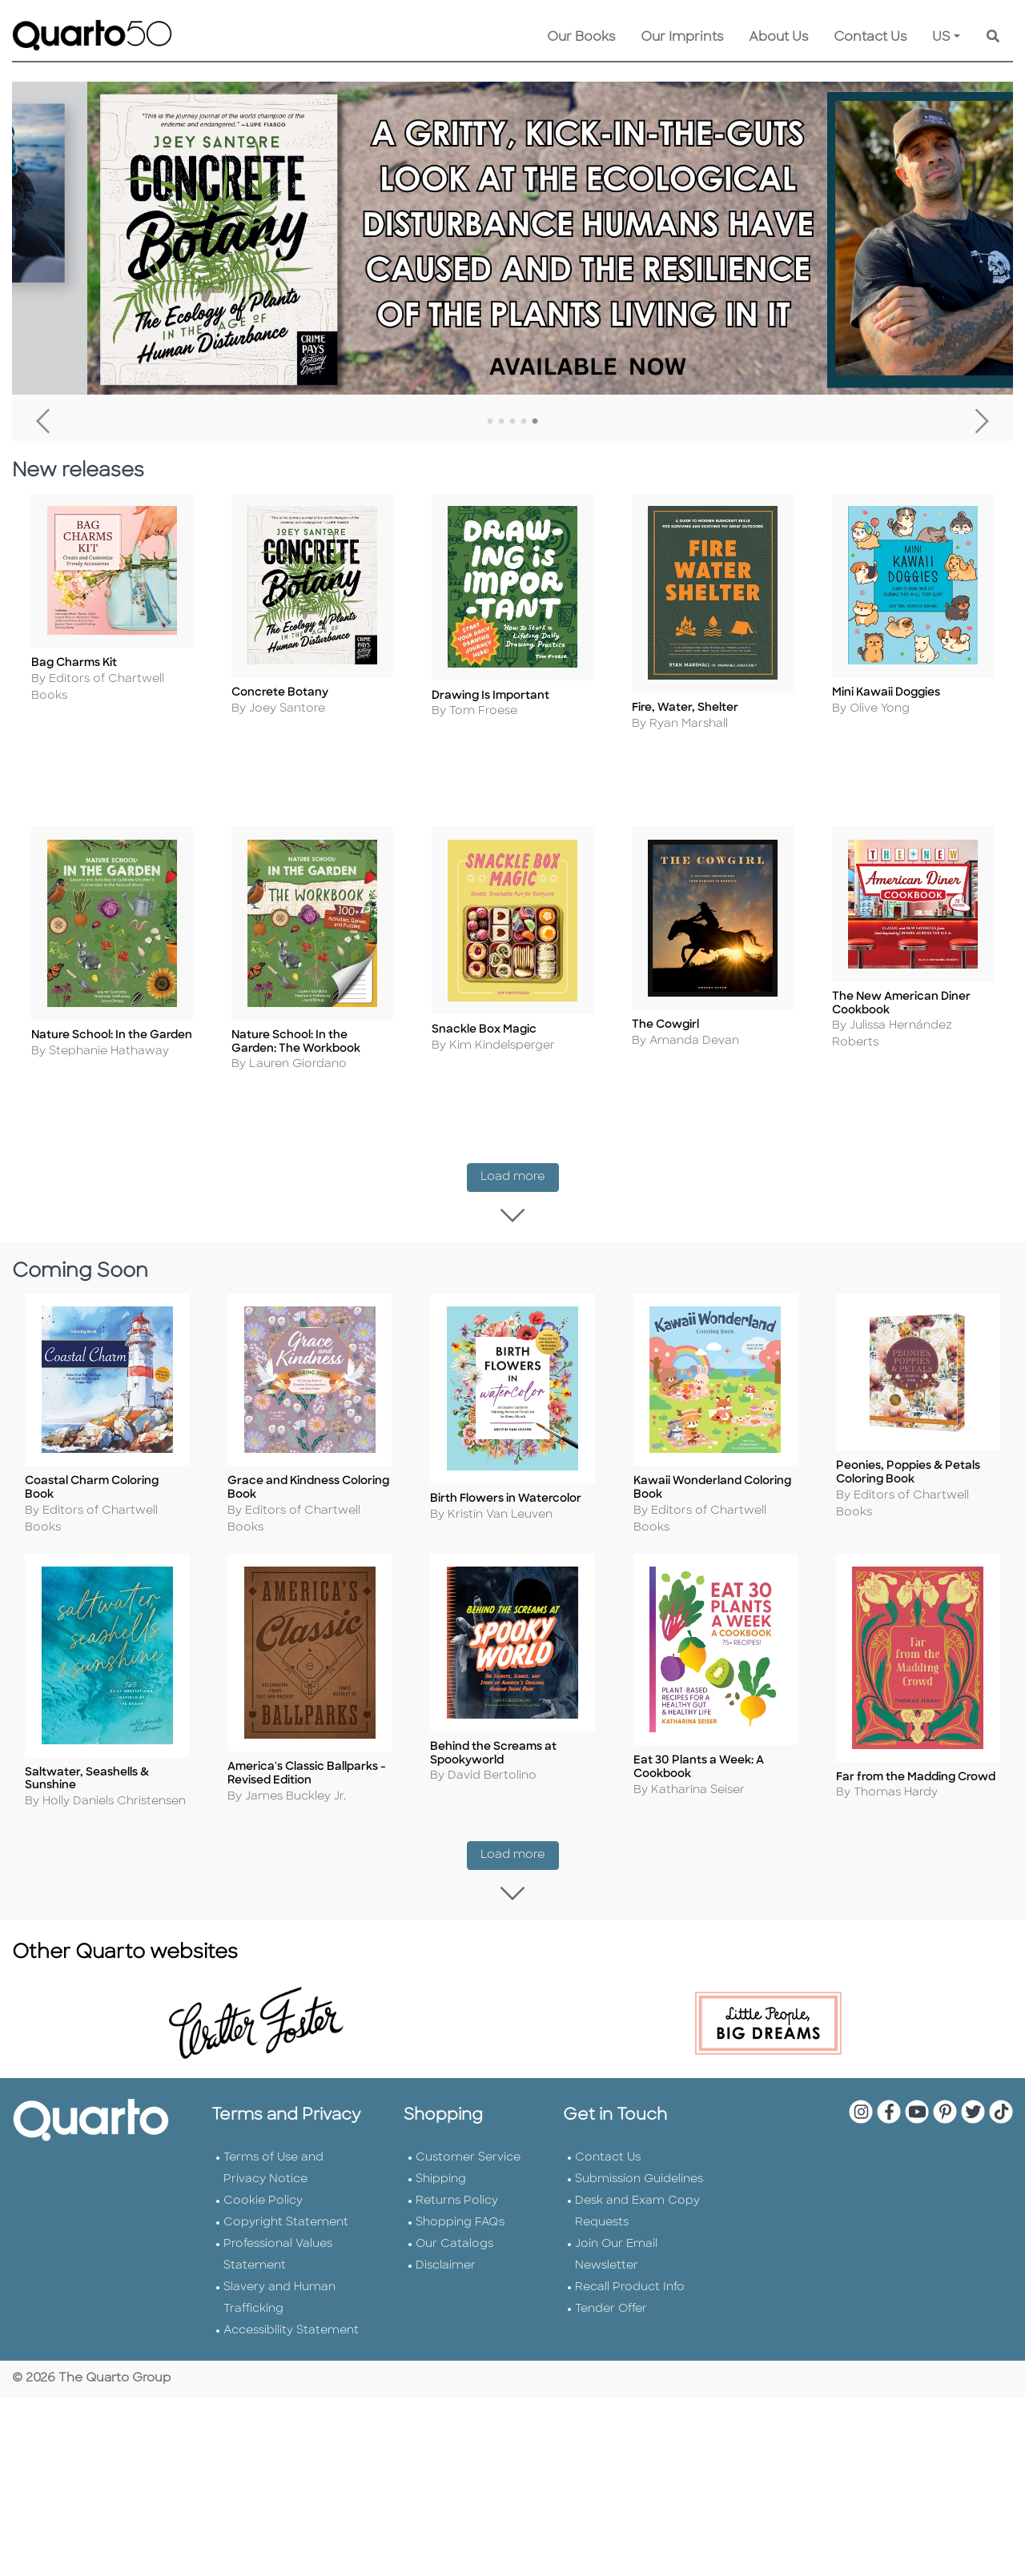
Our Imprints (682, 37)
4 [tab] (523, 421)
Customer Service (468, 2110)
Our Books (581, 37)
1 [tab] (490, 421)
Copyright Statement (285, 2175)
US (941, 37)
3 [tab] (512, 421)
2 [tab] (501, 421)
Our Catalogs (454, 2196)
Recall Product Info (630, 2239)
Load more (519, 1148)
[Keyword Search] (993, 37)
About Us (778, 37)
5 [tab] (535, 421)
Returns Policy (457, 2153)
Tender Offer (611, 2261)
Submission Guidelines (639, 2131)
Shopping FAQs (460, 2175)
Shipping (441, 2131)
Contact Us (870, 37)
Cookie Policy (263, 2153)
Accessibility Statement (291, 2283)
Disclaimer (446, 2218)
